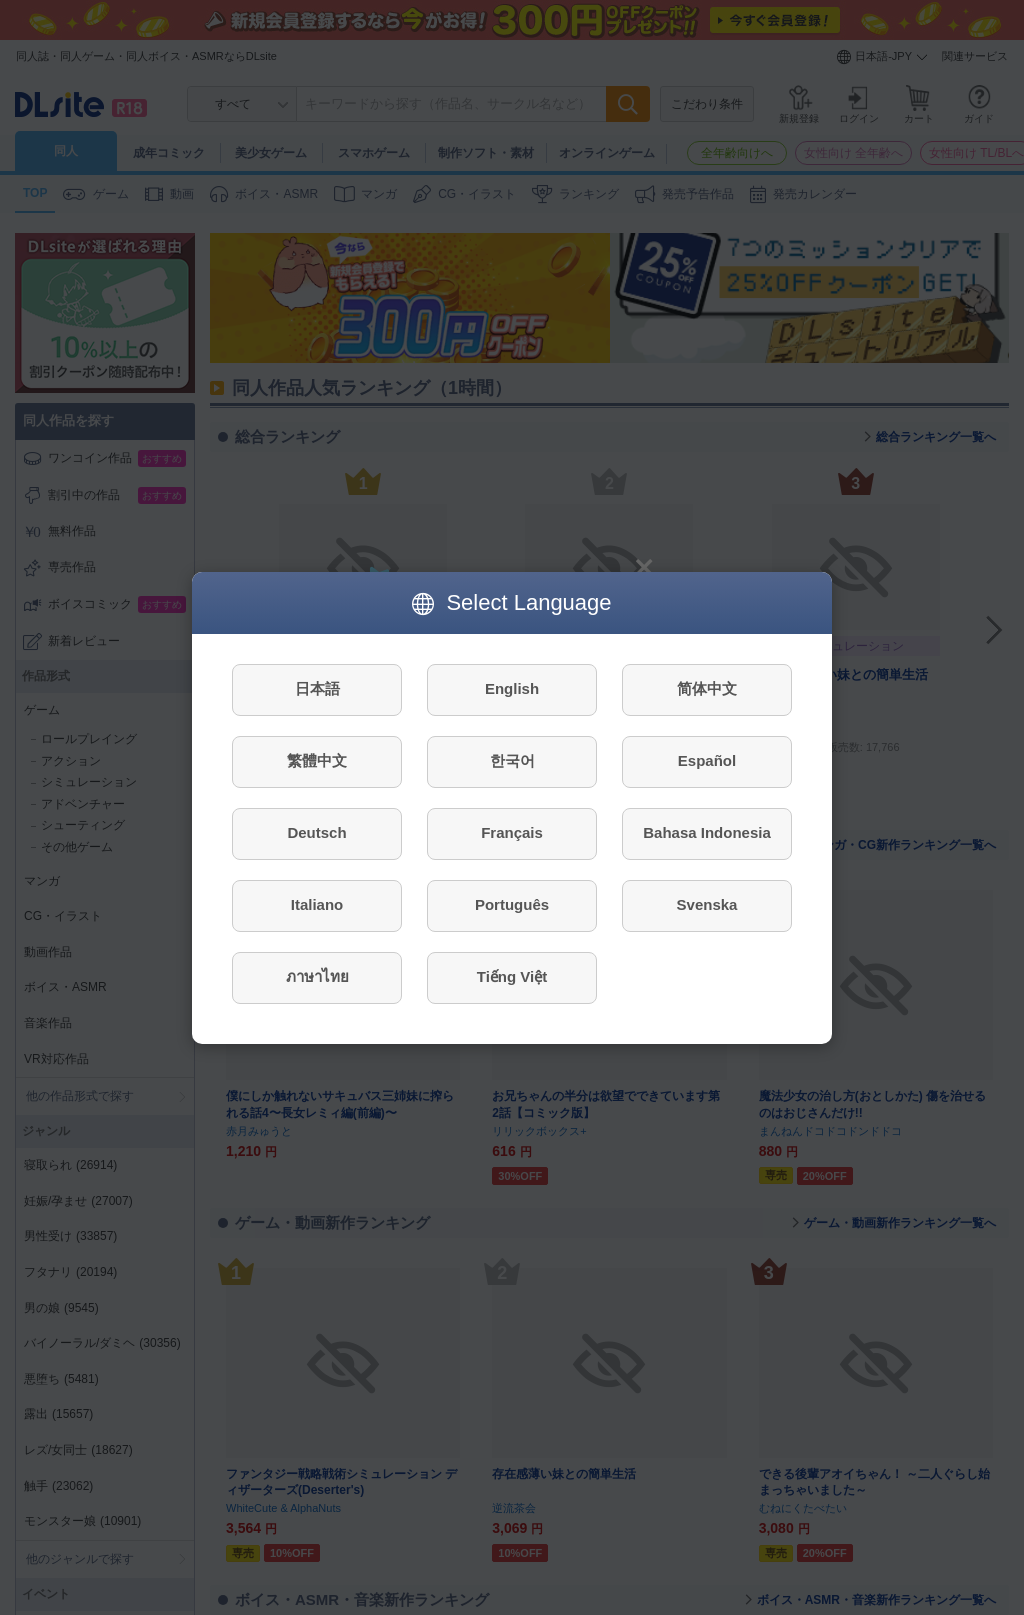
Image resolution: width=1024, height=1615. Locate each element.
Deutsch (316, 832)
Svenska (707, 904)
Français (512, 832)
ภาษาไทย (317, 976)
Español (707, 760)
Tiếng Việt (512, 976)
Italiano (317, 904)
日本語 (317, 688)
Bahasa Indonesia (707, 832)
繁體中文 (317, 760)
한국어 (512, 760)
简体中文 (707, 688)
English (512, 688)
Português (512, 904)
